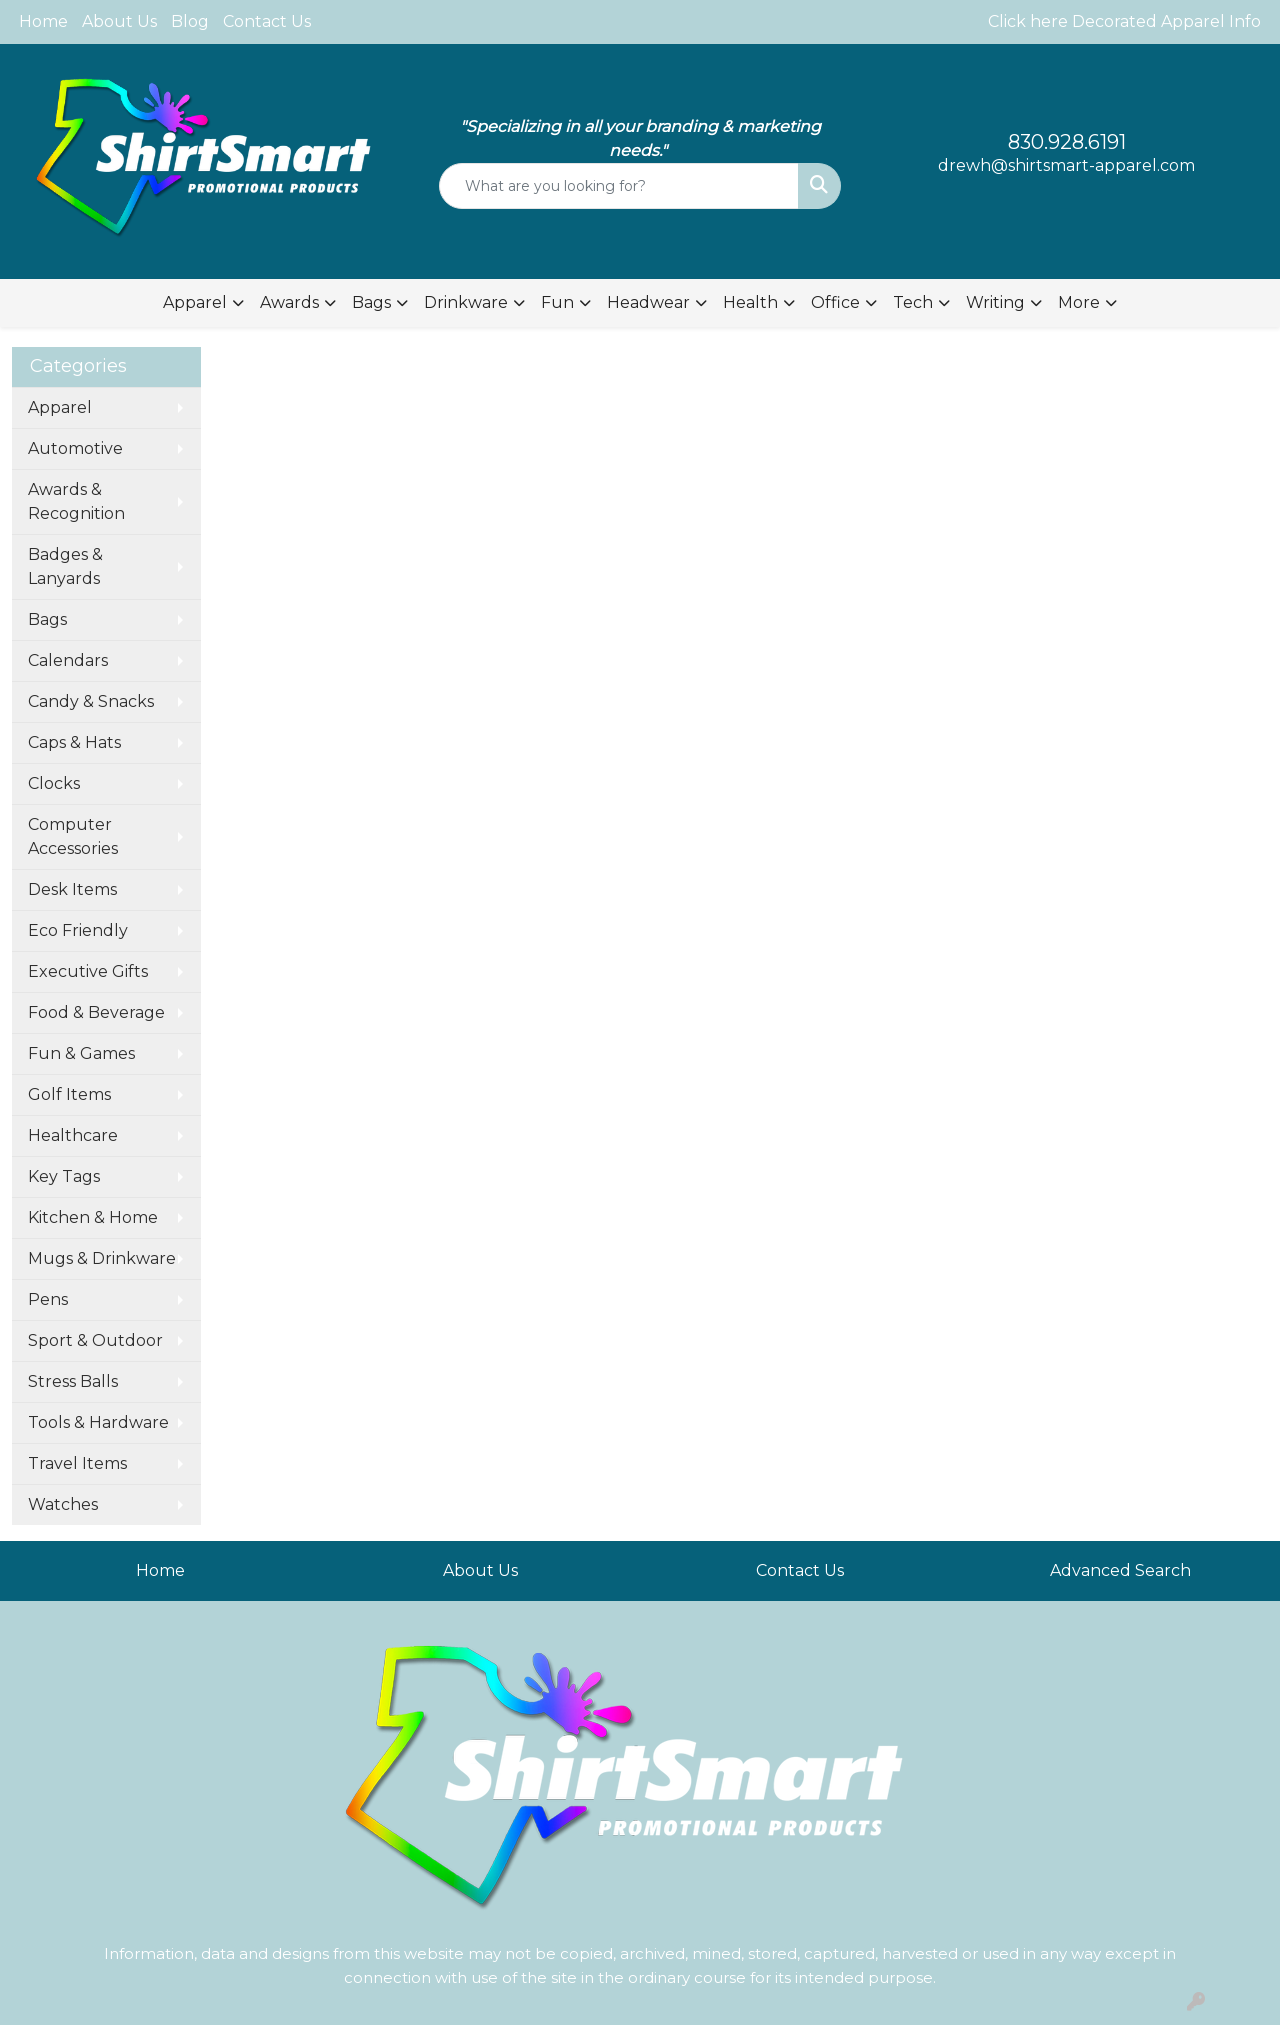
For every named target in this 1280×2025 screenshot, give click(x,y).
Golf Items (69, 1094)
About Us (119, 21)
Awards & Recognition (76, 501)
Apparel (60, 407)
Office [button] (835, 302)
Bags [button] (371, 302)
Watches (63, 1504)
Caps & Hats (74, 742)
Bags (47, 619)
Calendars (68, 660)
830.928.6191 (1067, 142)
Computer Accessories (73, 836)
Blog (190, 21)
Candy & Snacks (91, 701)
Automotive (75, 448)
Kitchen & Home (93, 1217)
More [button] (1079, 302)
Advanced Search (1120, 1570)
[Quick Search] (619, 186)
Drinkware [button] (466, 302)
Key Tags (64, 1176)
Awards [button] (289, 302)
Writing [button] (995, 302)
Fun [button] (557, 302)
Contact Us (267, 21)
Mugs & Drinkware (102, 1258)
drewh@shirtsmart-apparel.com (1066, 165)
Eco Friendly (78, 930)
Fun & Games (81, 1053)
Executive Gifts (88, 971)
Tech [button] (913, 302)
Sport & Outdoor (95, 1340)
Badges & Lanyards (65, 566)
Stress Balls (73, 1381)
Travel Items (77, 1463)
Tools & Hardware (98, 1422)
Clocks (54, 783)
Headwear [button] (648, 302)
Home (43, 21)
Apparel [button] (195, 302)
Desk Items (72, 889)
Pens (48, 1299)
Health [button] (750, 302)
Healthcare (73, 1135)
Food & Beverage (96, 1012)
